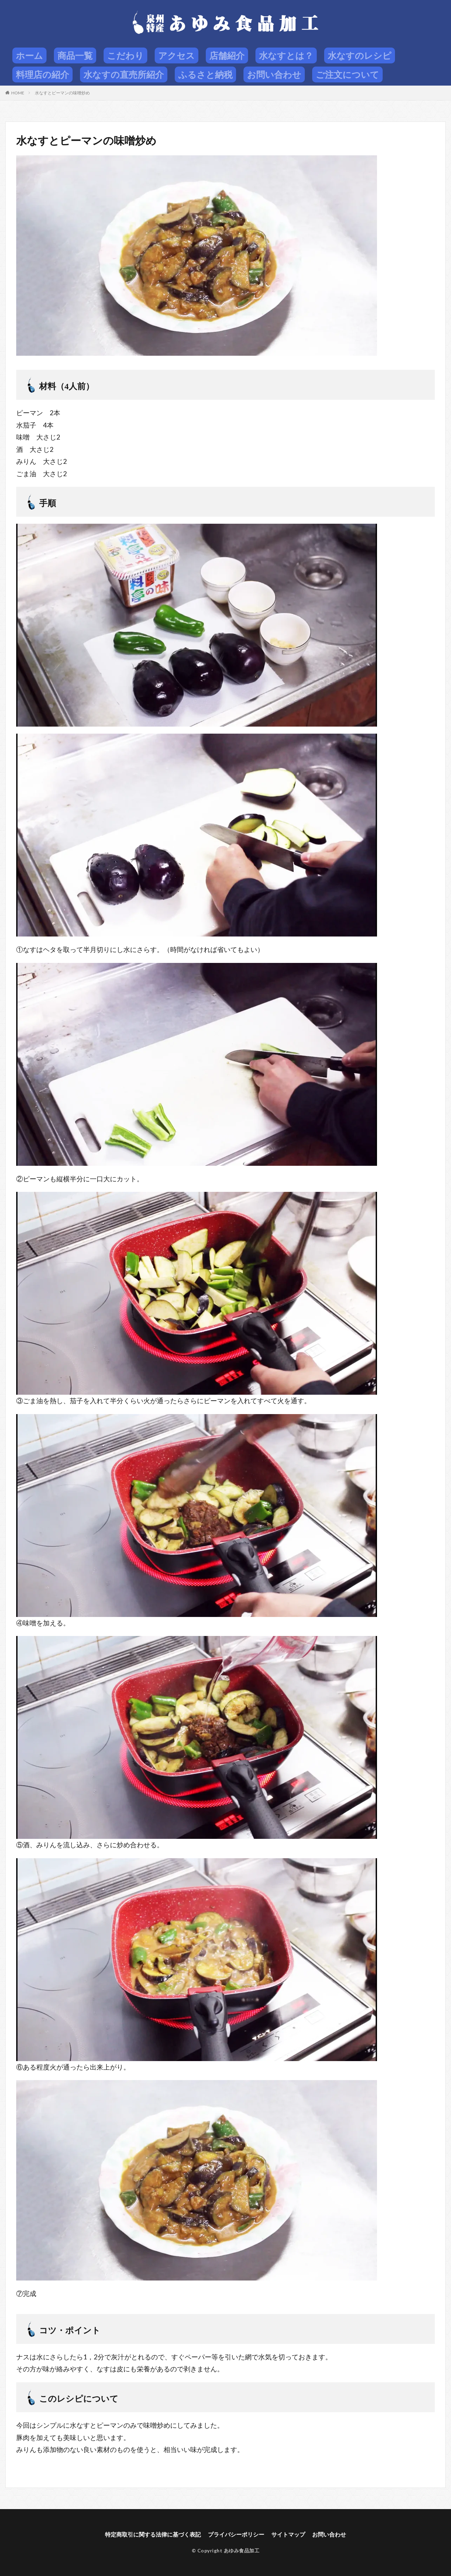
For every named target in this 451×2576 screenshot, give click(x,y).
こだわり (125, 55)
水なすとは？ (286, 55)
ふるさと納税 (205, 74)
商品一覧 (75, 55)
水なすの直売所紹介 (124, 74)
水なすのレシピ (359, 55)
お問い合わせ (274, 74)
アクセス (176, 55)
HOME (17, 92)
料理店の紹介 (42, 74)
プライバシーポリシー (236, 2534)
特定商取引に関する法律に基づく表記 (153, 2534)
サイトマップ (288, 2534)
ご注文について (347, 74)
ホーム (29, 55)
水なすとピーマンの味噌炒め (62, 92)
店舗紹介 (227, 55)
